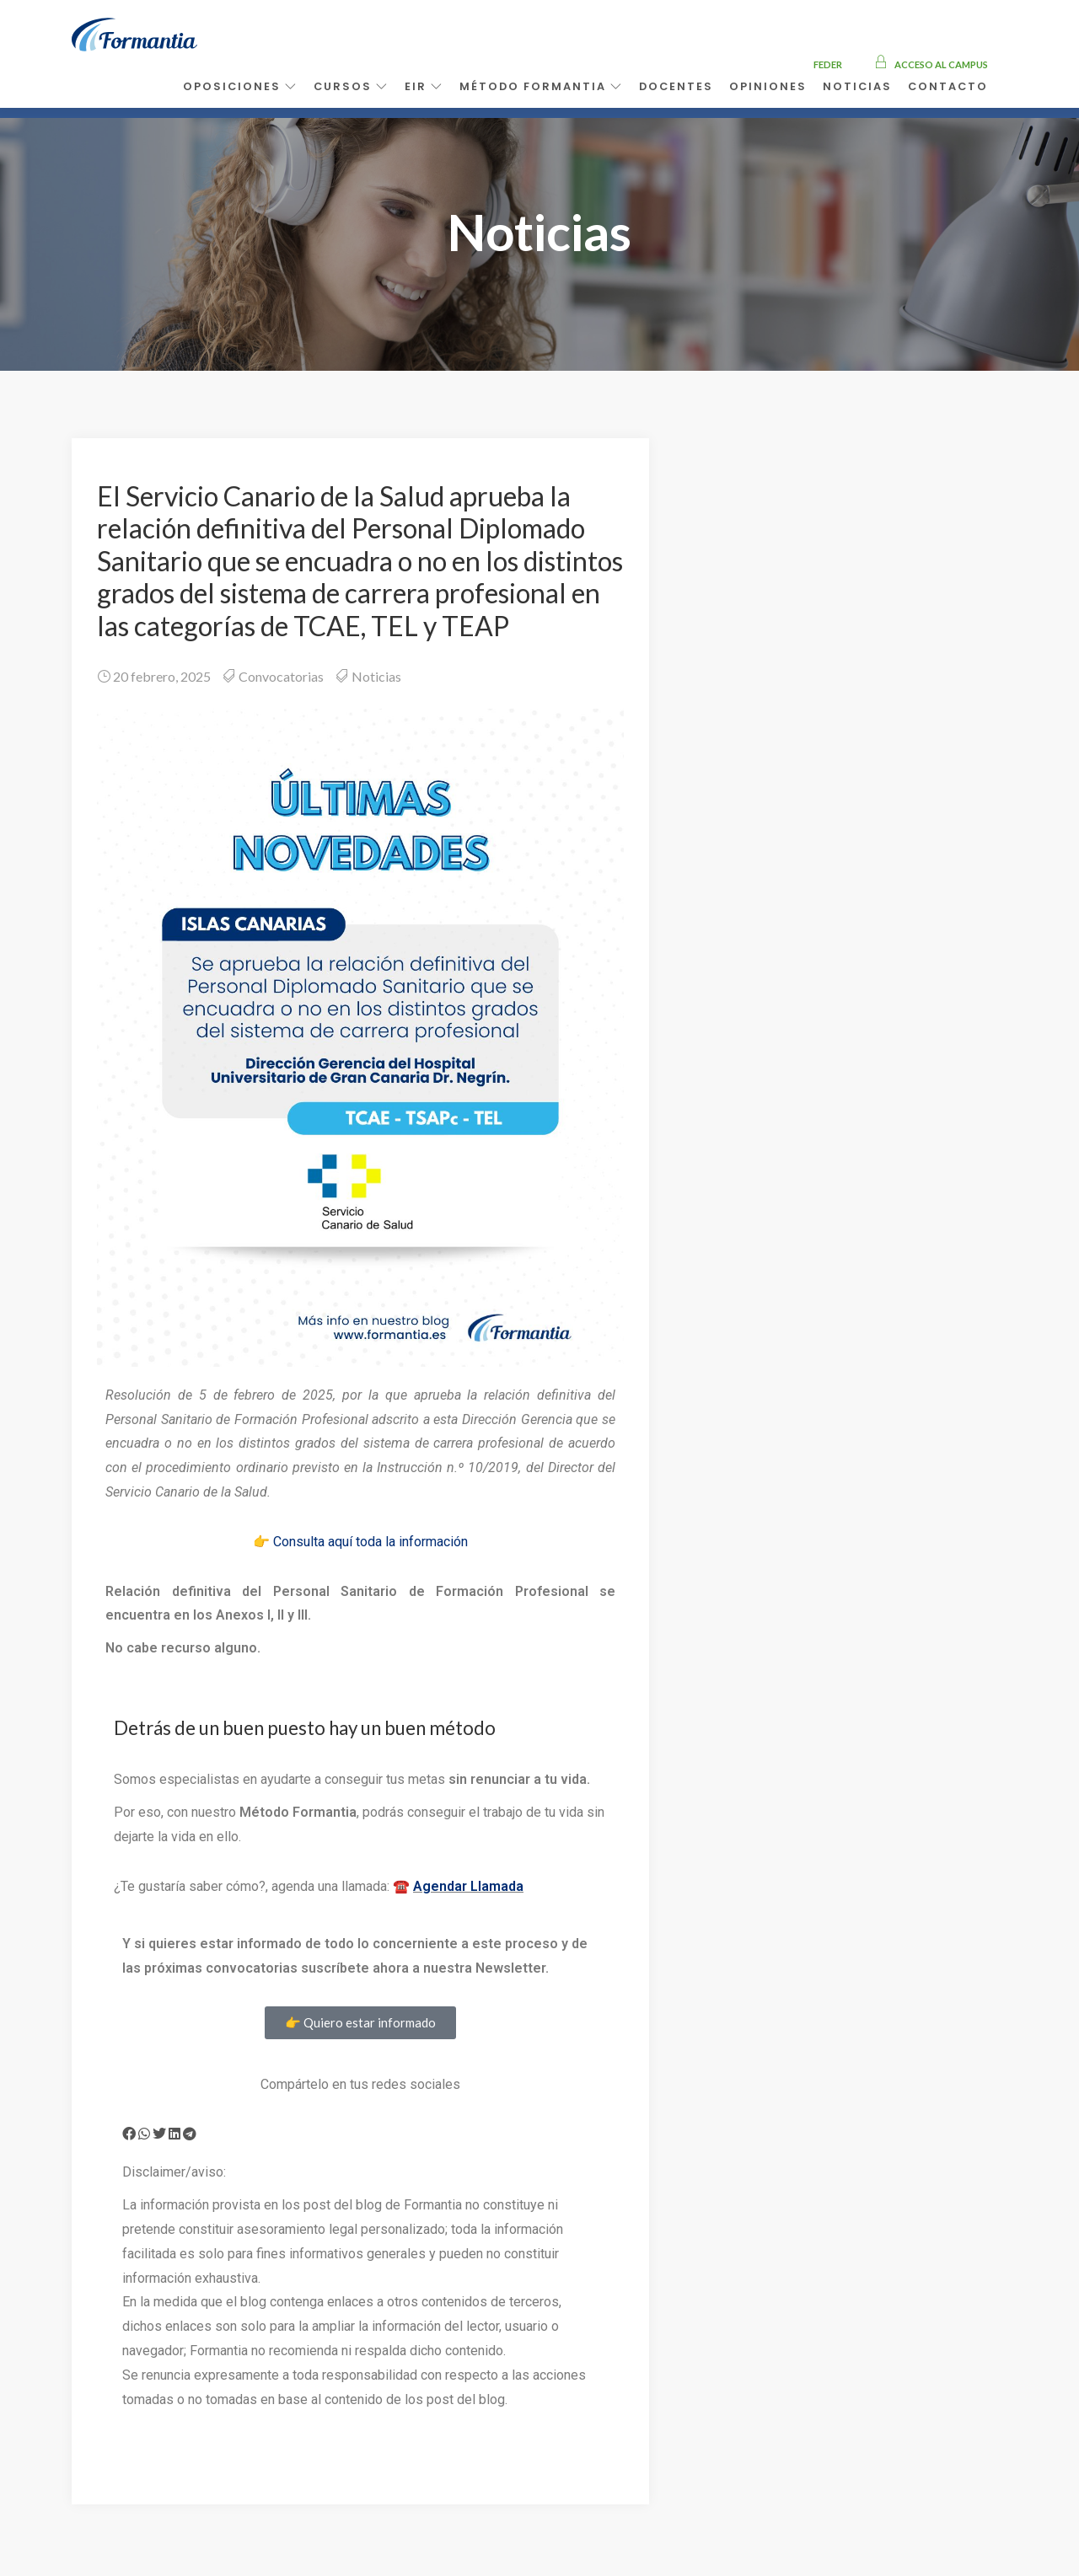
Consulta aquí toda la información (370, 1542)
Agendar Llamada (468, 1886)
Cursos (351, 86)
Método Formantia (541, 86)
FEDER (827, 64)
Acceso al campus (930, 64)
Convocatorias (281, 676)
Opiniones (768, 86)
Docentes (676, 86)
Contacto (948, 86)
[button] (129, 2134)
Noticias (857, 86)
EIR (424, 86)
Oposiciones (240, 86)
